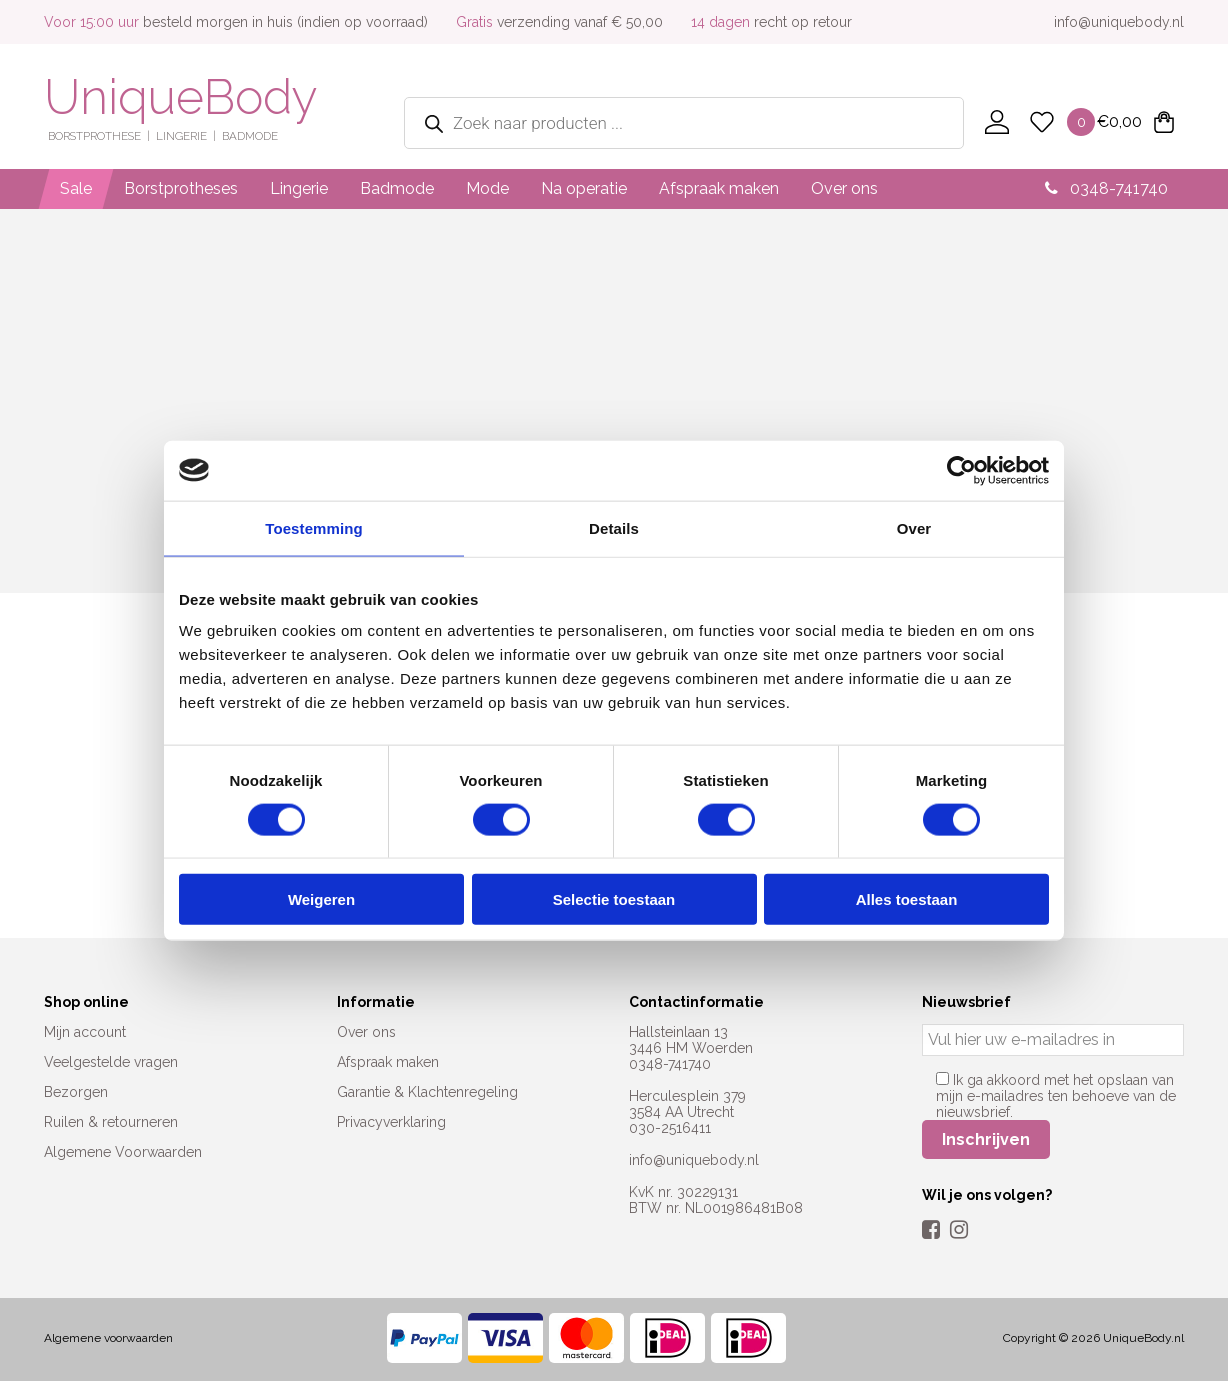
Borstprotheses (181, 188)
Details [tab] (614, 527)
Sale (76, 188)
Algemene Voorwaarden (123, 1152)
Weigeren (321, 899)
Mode (487, 188)
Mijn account (85, 1032)
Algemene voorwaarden (108, 1338)
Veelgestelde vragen (111, 1062)
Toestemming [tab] (314, 527)
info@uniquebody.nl (1119, 22)
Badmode (397, 188)
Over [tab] (914, 527)
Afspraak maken (719, 188)
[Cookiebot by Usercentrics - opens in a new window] (961, 470)
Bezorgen (76, 1092)
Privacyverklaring (391, 1122)
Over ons (844, 188)
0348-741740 (1106, 188)
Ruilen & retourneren (111, 1122)
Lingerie (299, 188)
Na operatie (584, 188)
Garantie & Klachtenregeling (427, 1092)
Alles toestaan (907, 899)
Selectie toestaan (614, 899)
